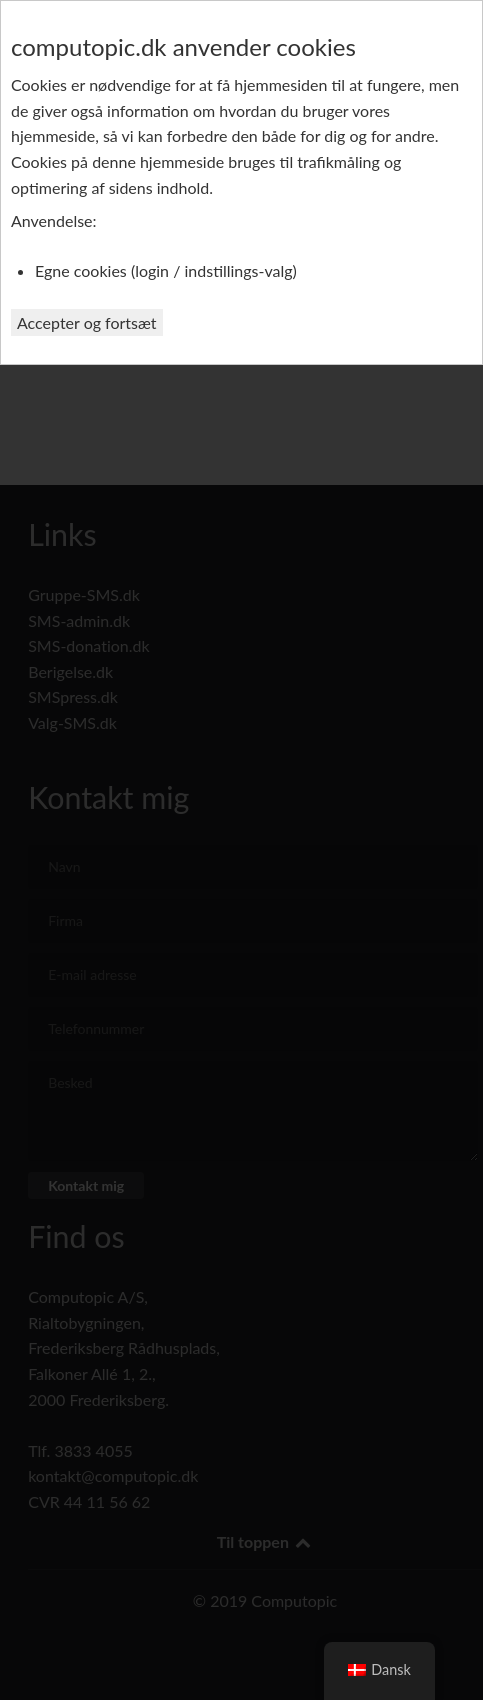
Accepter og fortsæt (87, 322)
